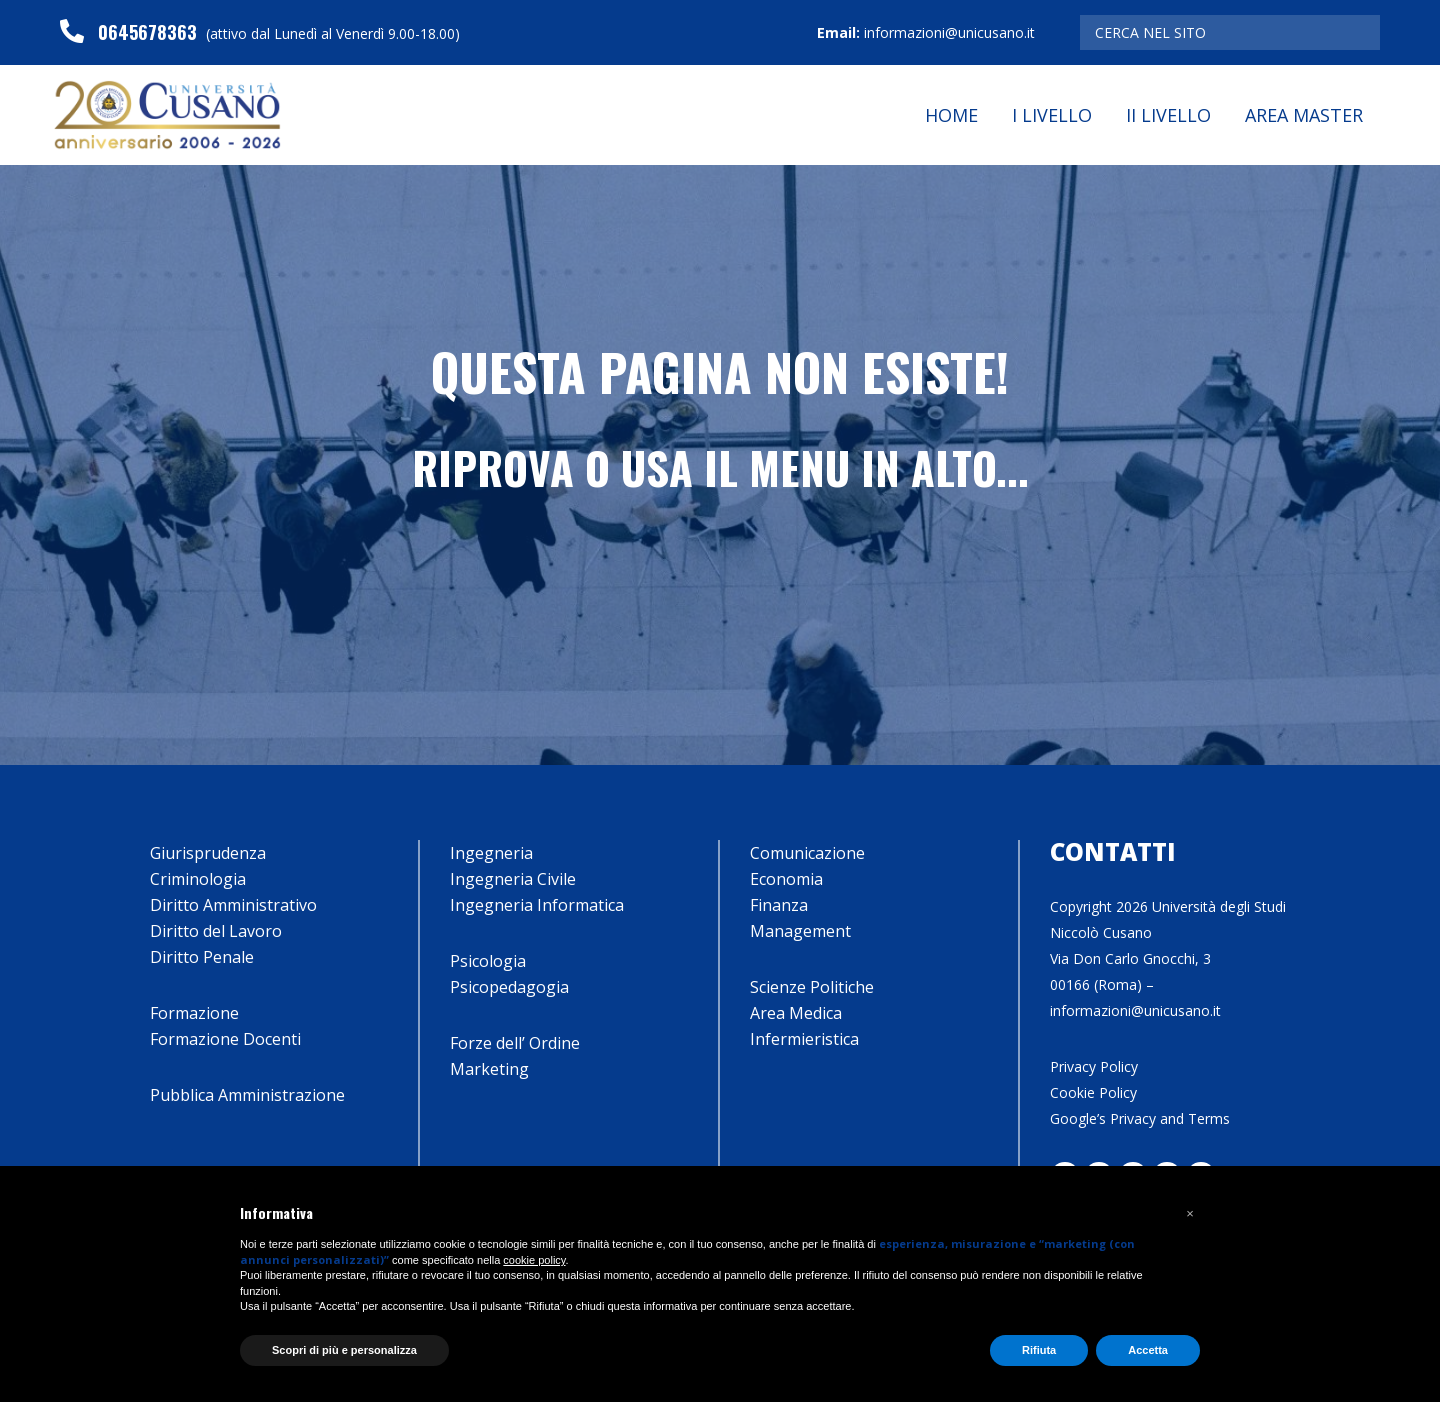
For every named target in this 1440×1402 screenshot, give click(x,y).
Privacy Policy (1094, 1066)
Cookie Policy (1093, 1092)
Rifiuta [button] (1039, 1350)
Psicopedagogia (509, 987)
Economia (786, 879)
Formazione (194, 1013)
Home (951, 115)
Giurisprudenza (208, 853)
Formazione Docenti (225, 1039)
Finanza (779, 905)
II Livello (1168, 115)
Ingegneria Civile (513, 879)
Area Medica (796, 1013)
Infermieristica (804, 1039)
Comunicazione (807, 853)
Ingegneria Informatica (537, 905)
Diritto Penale (202, 957)
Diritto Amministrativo (233, 905)
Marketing (489, 1069)
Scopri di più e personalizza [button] (344, 1350)
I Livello (1052, 115)
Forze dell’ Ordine (515, 1043)
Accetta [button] (1148, 1350)
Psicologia (488, 961)
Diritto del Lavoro (216, 931)
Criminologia (198, 879)
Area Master (1304, 115)
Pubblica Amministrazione (247, 1095)
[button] (1190, 1214)
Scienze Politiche (812, 987)
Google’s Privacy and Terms (1140, 1118)
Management (800, 931)
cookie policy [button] (534, 1260)
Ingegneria (491, 853)
